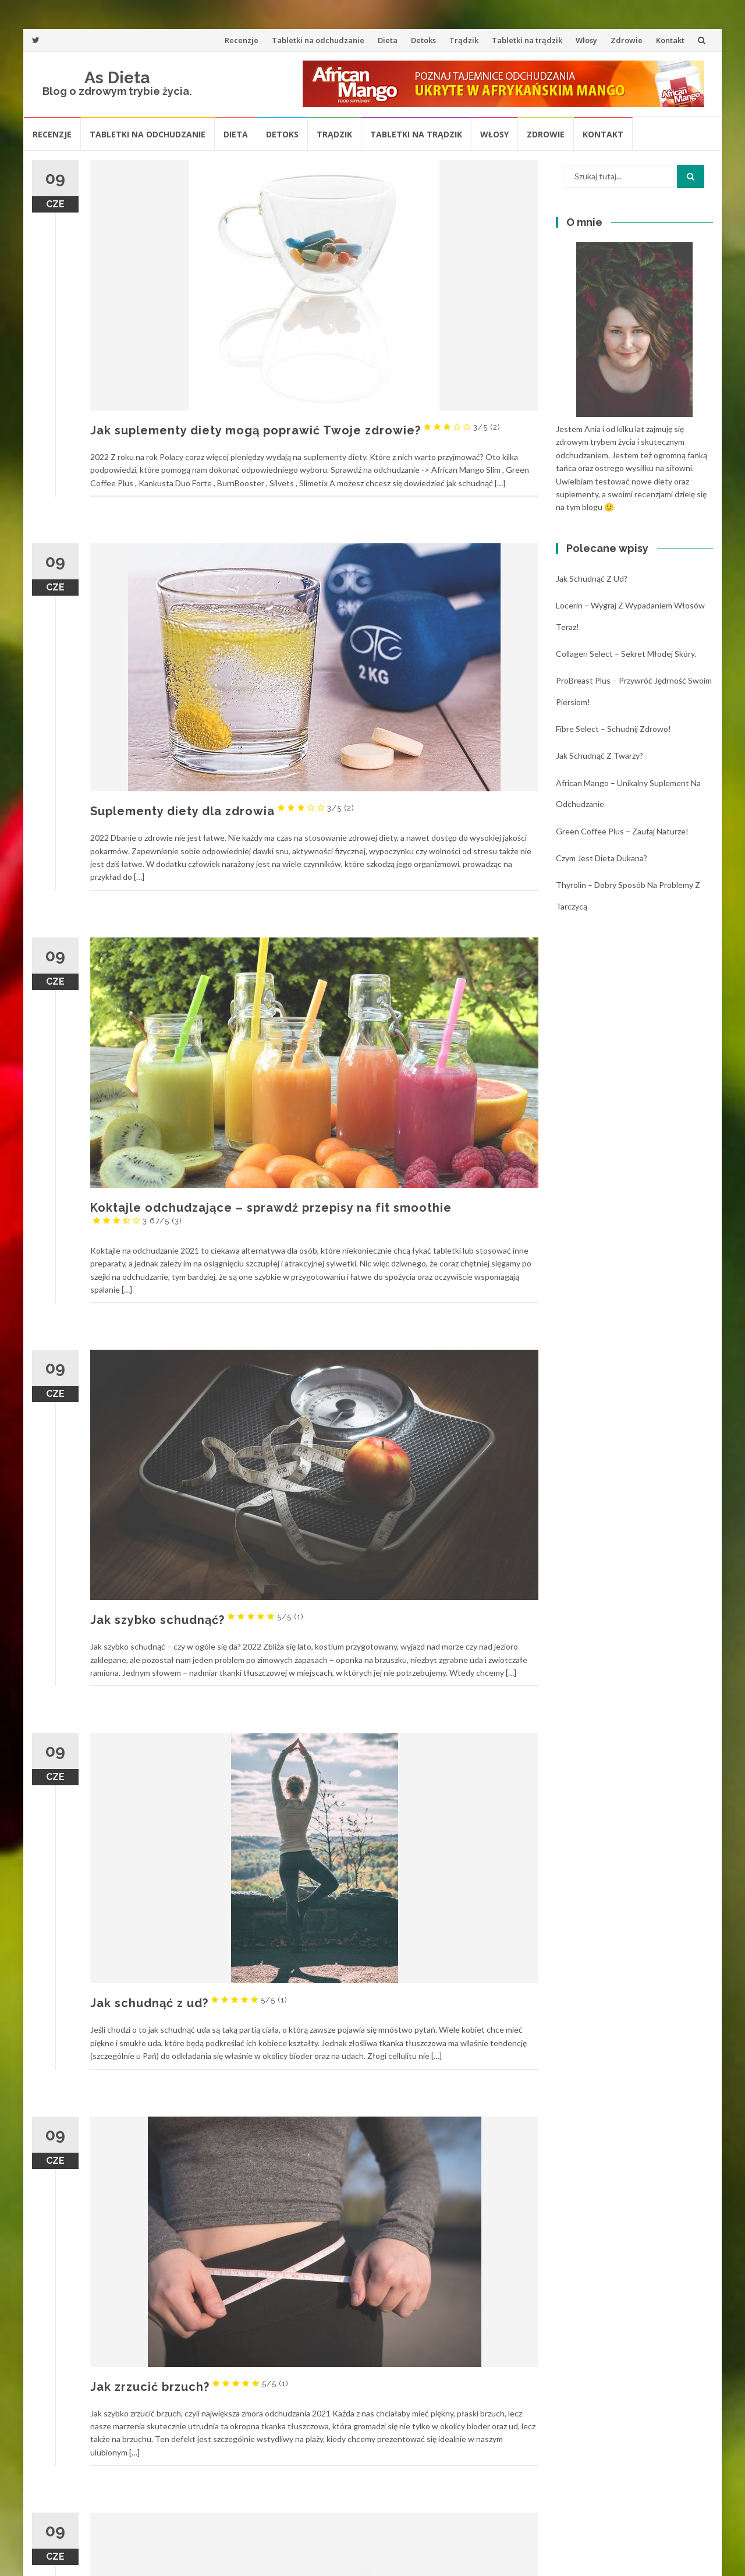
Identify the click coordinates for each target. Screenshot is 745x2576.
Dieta (388, 40)
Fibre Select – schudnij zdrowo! (613, 729)
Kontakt (670, 40)
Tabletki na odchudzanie (318, 40)
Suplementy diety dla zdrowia (222, 811)
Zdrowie (627, 40)
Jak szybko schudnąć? (197, 1620)
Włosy (586, 40)
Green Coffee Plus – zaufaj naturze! (622, 831)
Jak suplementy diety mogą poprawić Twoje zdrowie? (295, 430)
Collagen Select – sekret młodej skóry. (626, 654)
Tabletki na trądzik (527, 40)
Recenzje (241, 40)
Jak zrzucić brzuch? (189, 2387)
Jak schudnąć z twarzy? (599, 755)
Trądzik (463, 40)
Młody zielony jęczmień (208, 2546)
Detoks (423, 40)
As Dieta (117, 77)
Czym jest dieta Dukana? (601, 858)
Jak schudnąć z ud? (189, 2003)
